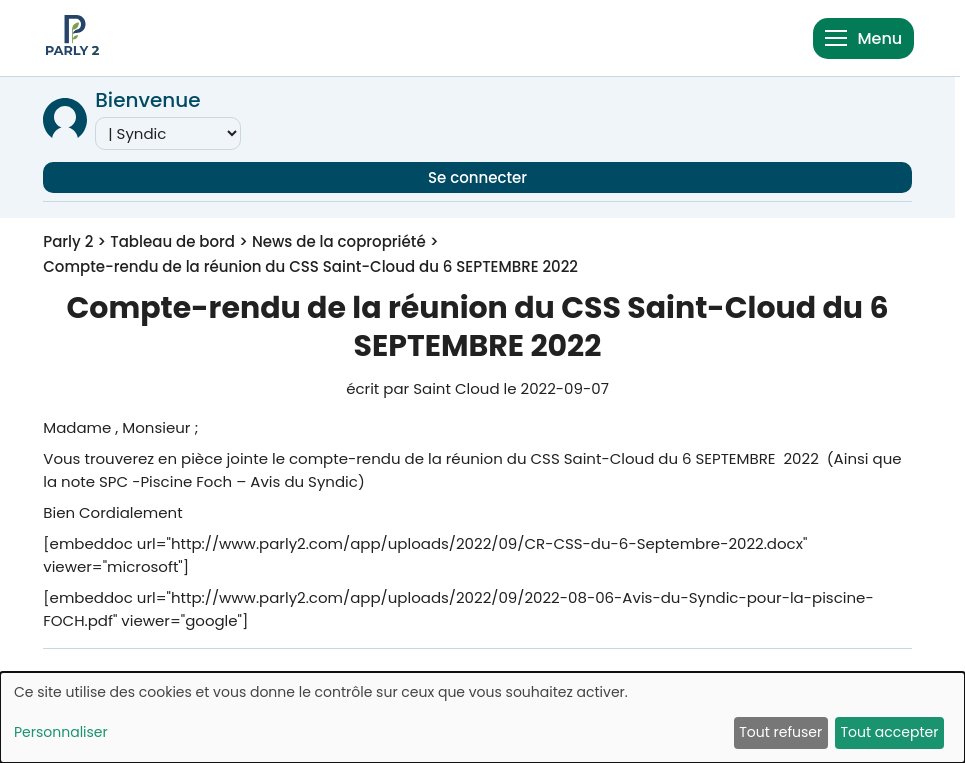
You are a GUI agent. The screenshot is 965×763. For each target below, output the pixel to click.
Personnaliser (61, 732)
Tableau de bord (172, 241)
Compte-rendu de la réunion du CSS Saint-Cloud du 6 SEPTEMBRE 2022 (310, 266)
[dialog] (482, 717)
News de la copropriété (339, 241)
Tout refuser (780, 732)
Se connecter (477, 177)
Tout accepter (889, 732)
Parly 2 (68, 241)
